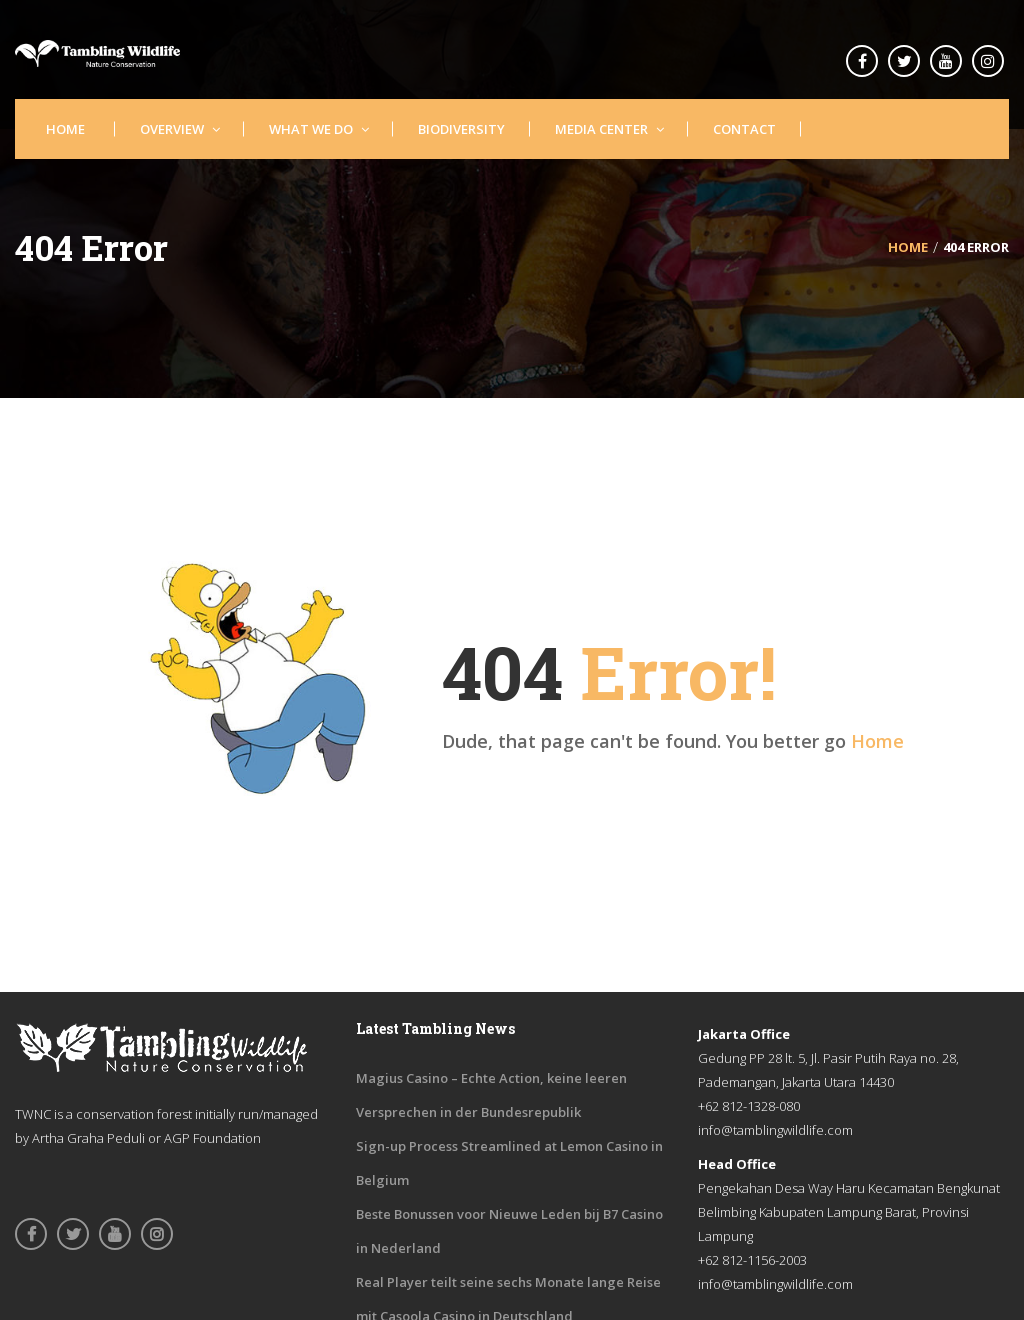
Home (877, 741)
